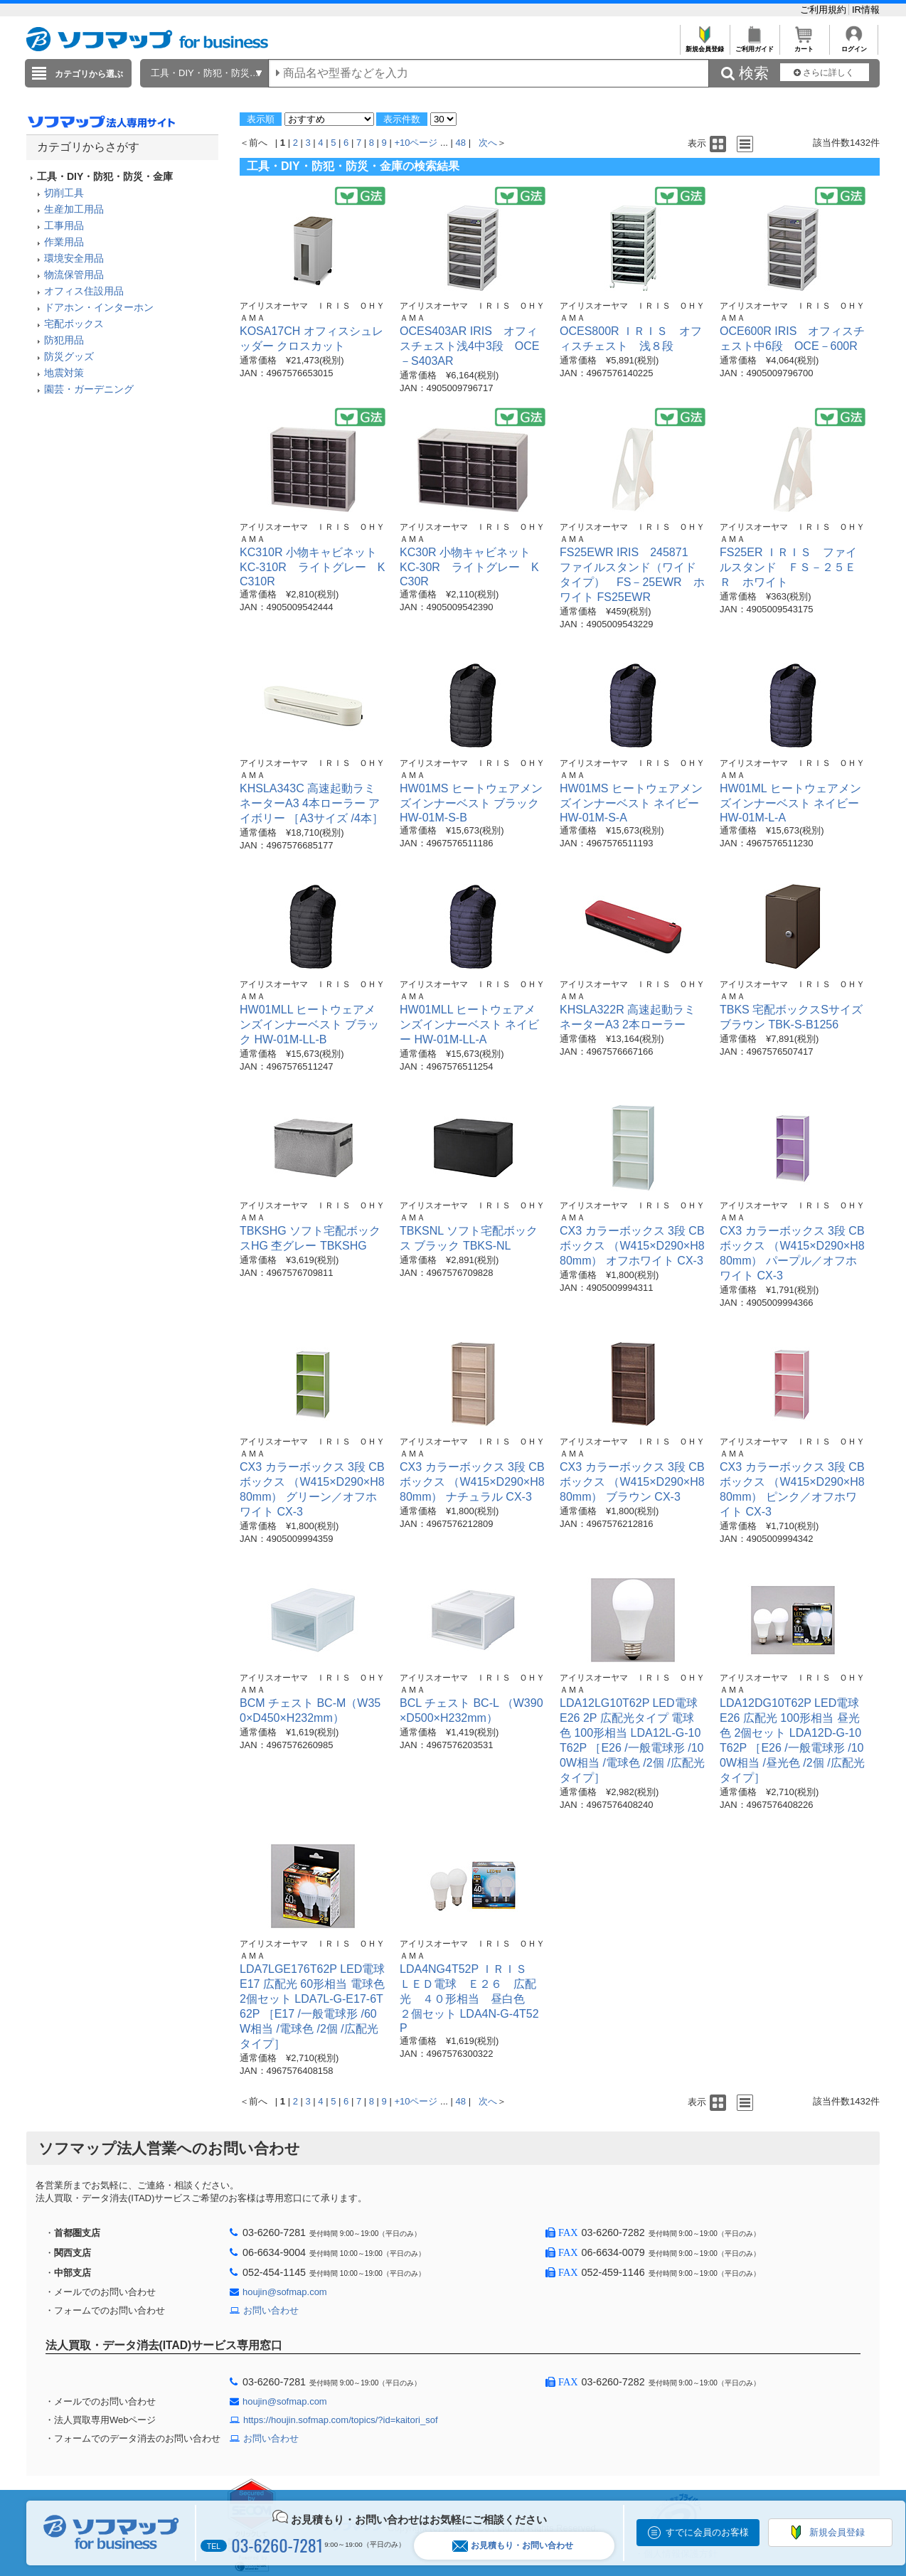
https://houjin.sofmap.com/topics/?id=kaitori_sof (340, 2420)
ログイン (854, 45)
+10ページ (415, 142)
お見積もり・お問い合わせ (512, 2545)
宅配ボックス (74, 323)
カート (804, 45)
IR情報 (866, 9)
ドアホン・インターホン (99, 307)
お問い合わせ (271, 2310)
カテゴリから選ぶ (89, 74)
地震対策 (64, 372)
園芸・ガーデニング (89, 389)
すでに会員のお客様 (707, 2532)
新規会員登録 (704, 45)
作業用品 (64, 242)
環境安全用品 (74, 258)
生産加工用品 (74, 209)
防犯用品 (64, 340)
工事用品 (64, 225)
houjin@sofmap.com (285, 2292)
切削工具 (64, 192)
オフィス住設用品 (84, 291)
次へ (488, 142)
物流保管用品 (74, 274)
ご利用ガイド (754, 45)
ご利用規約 (824, 9)
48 (461, 142)
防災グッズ (69, 356)
